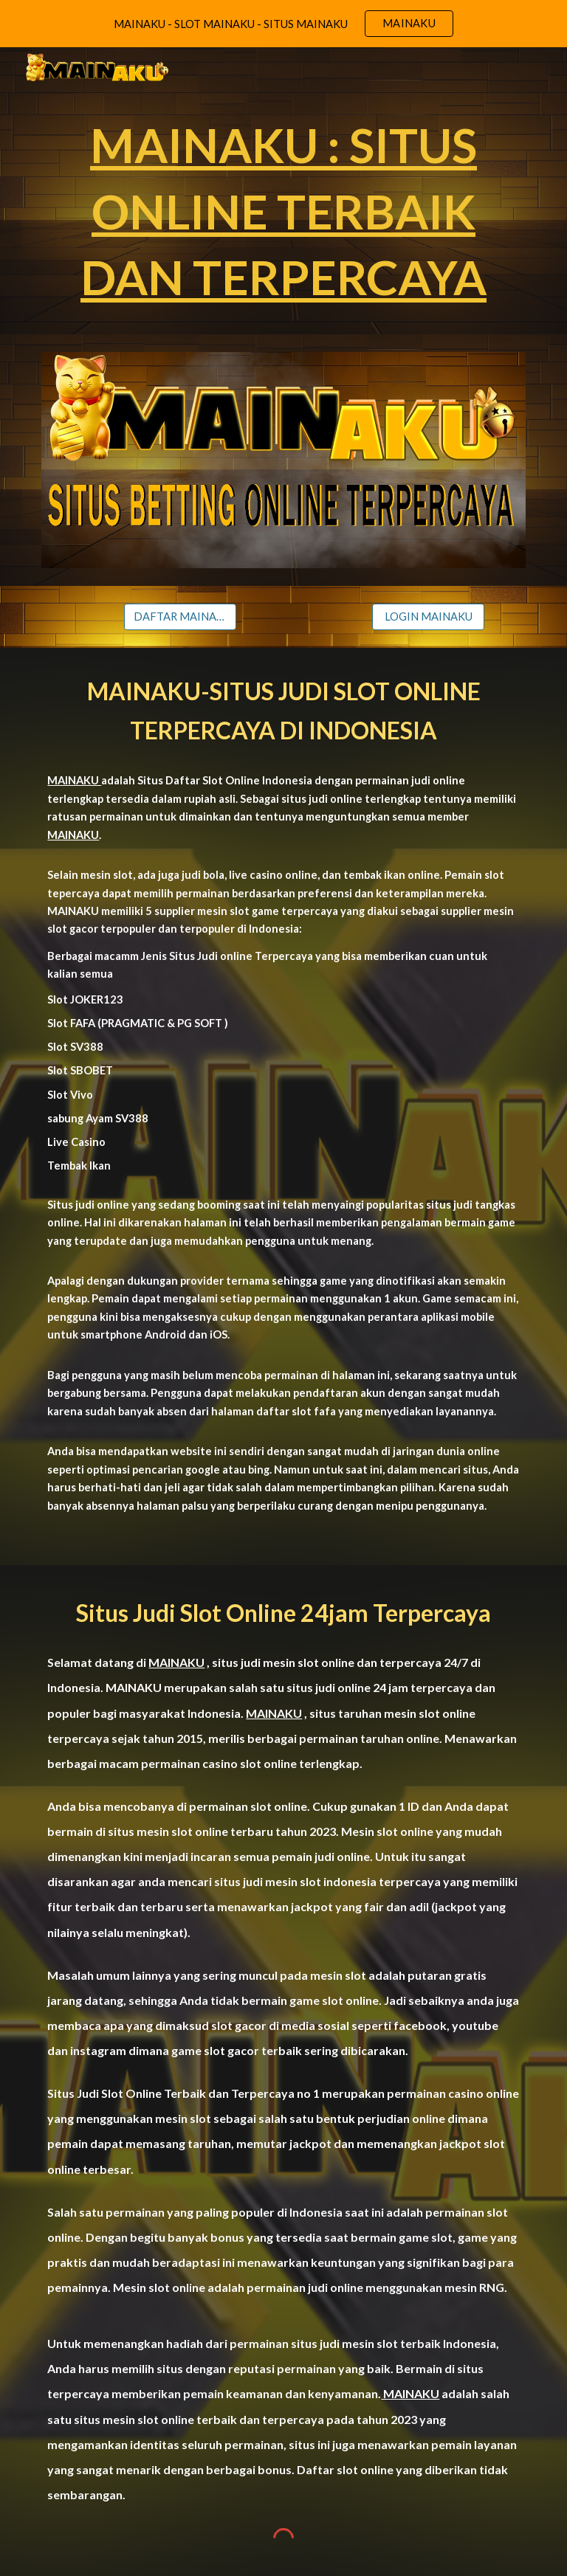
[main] (283, 211)
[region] (283, 23)
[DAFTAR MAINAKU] (180, 616)
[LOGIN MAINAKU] (428, 616)
